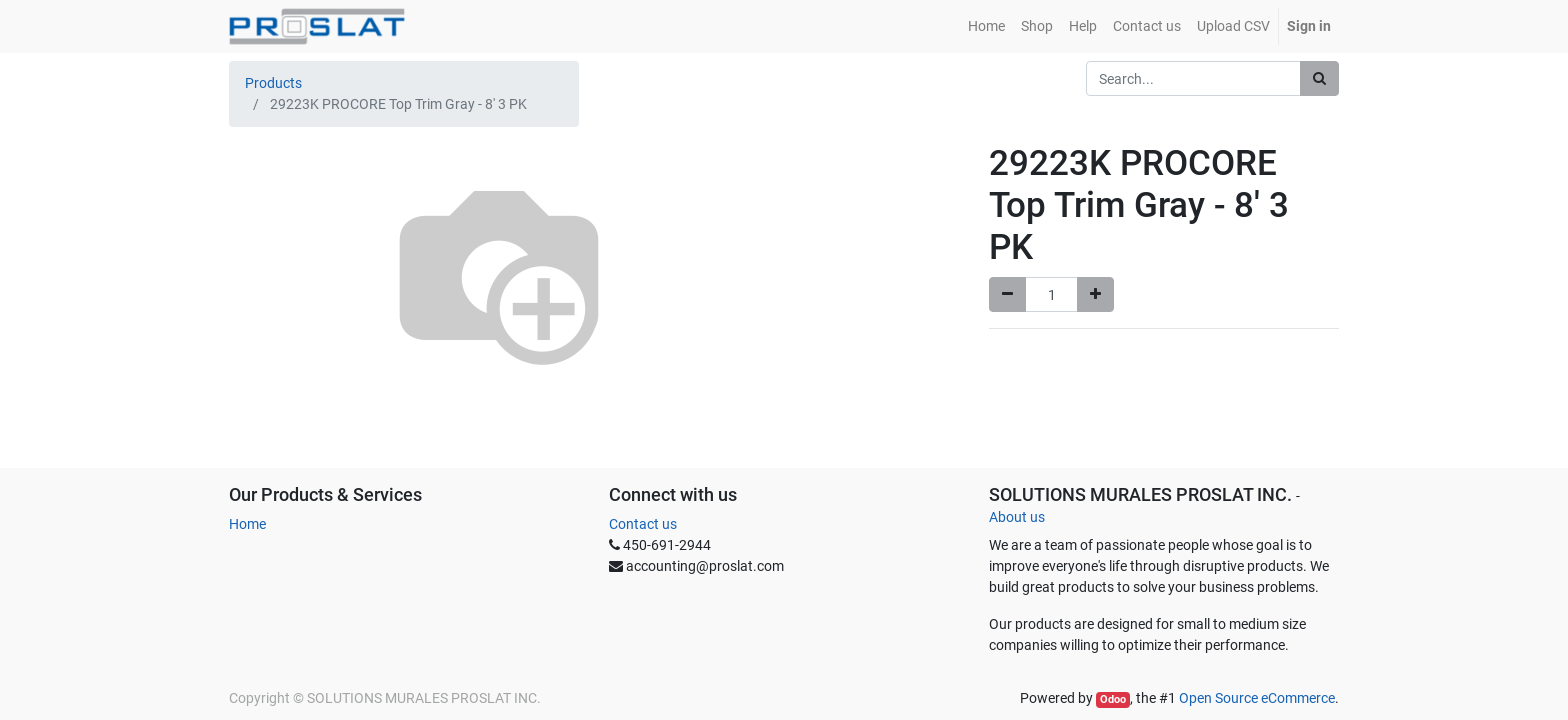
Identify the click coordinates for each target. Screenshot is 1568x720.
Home (247, 524)
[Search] (1319, 78)
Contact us (643, 524)
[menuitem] (986, 26)
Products (273, 83)
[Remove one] (1007, 294)
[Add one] (1095, 294)
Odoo (1113, 699)
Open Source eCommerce (1257, 698)
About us (1017, 517)
